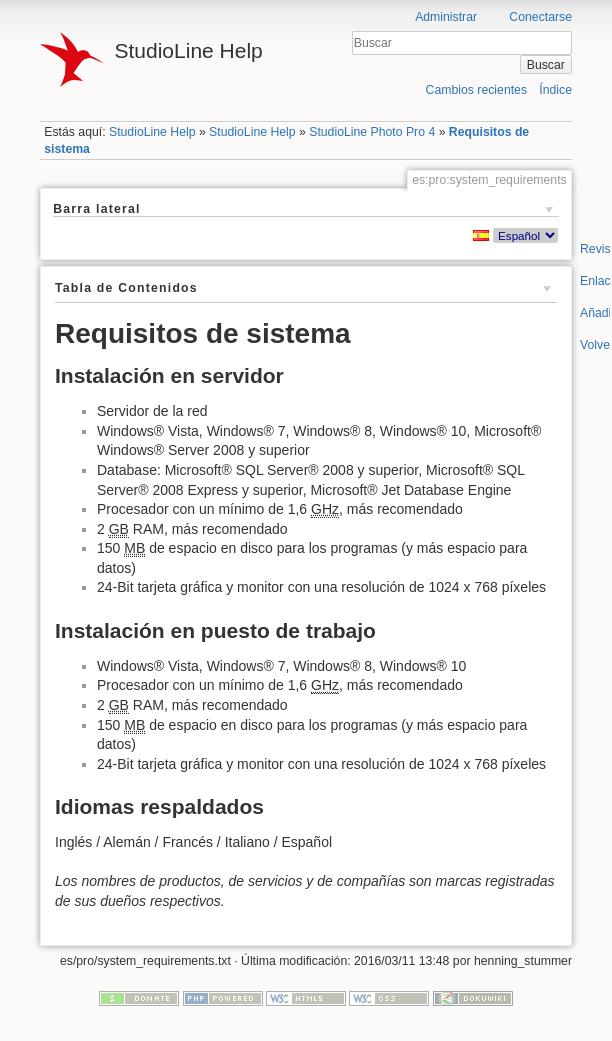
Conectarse (540, 17)
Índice (555, 90)
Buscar (546, 65)
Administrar (446, 17)
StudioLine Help (152, 132)
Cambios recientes (476, 90)
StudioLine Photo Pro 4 (372, 132)
